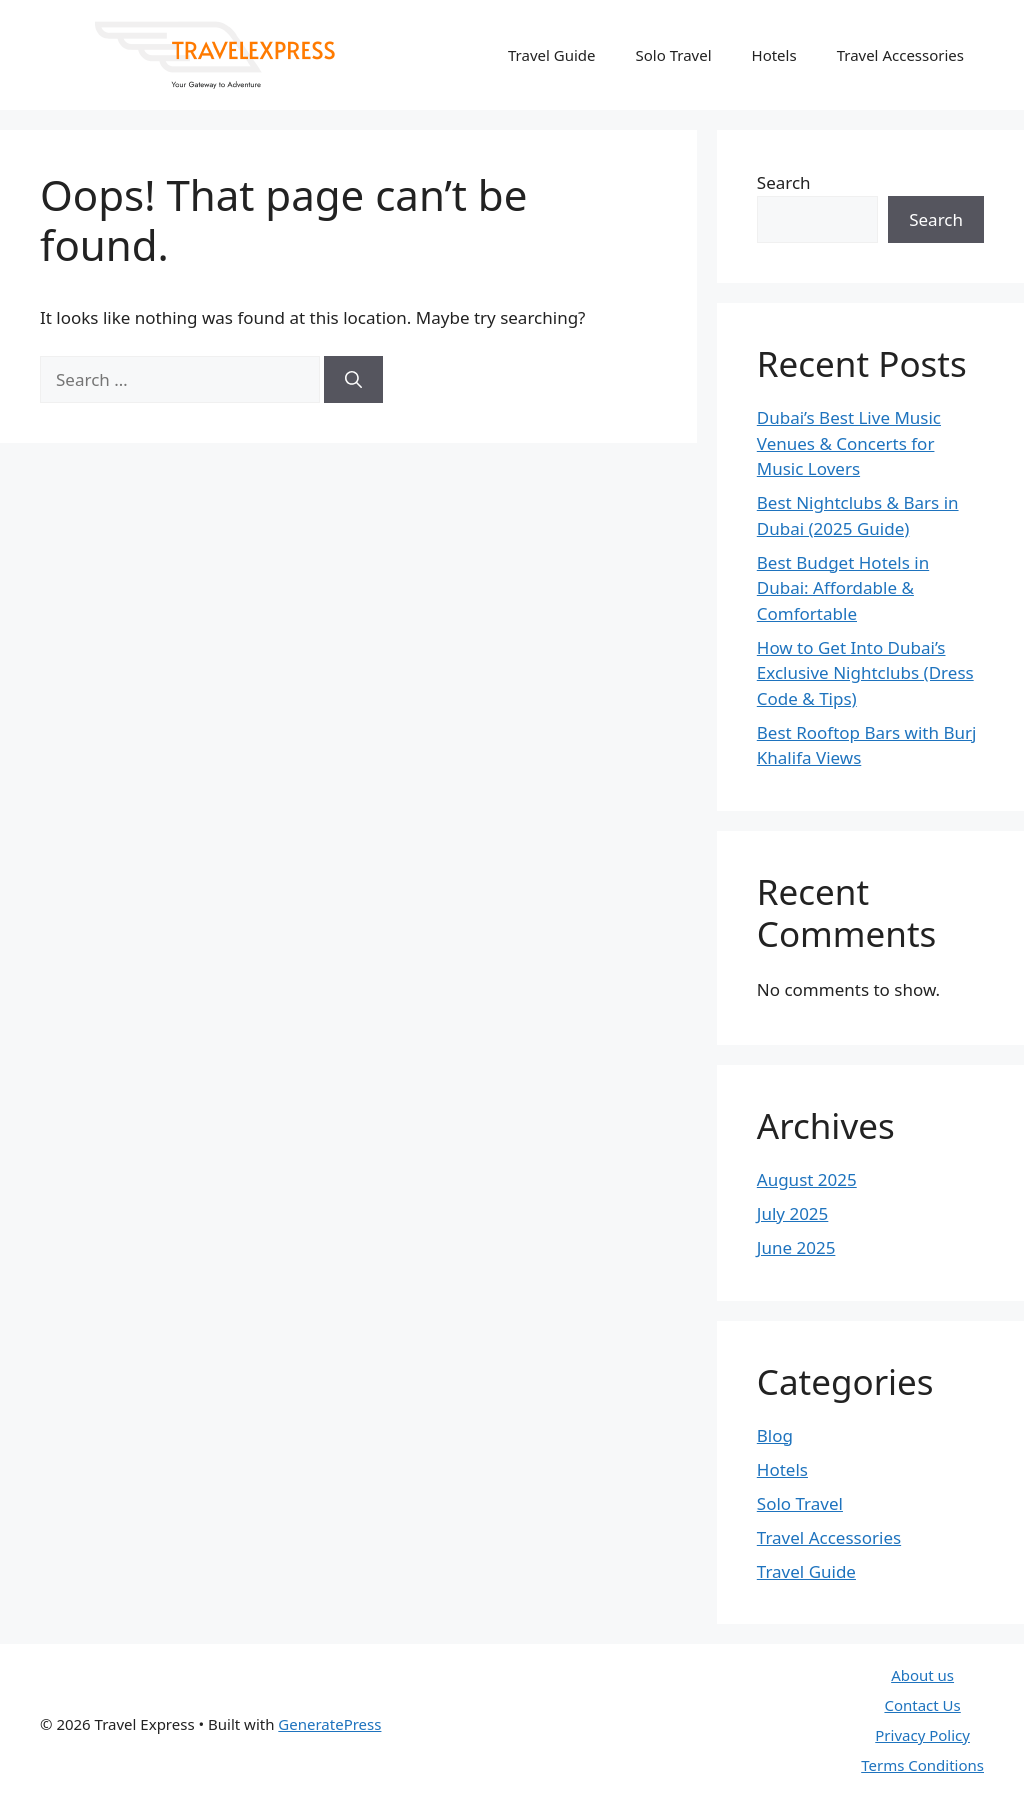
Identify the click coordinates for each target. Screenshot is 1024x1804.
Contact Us (922, 1705)
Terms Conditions (922, 1765)
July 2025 (793, 1213)
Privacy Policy (922, 1735)
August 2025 (807, 1179)
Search (784, 182)
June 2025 (796, 1247)
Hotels (774, 55)
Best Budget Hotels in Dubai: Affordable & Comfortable (843, 588)
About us (922, 1675)
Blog (775, 1435)
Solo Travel (674, 55)
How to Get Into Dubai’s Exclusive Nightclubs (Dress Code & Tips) (865, 673)
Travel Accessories (900, 55)
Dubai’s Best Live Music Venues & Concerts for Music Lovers (849, 443)
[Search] (353, 380)
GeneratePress (329, 1724)
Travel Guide (552, 55)
